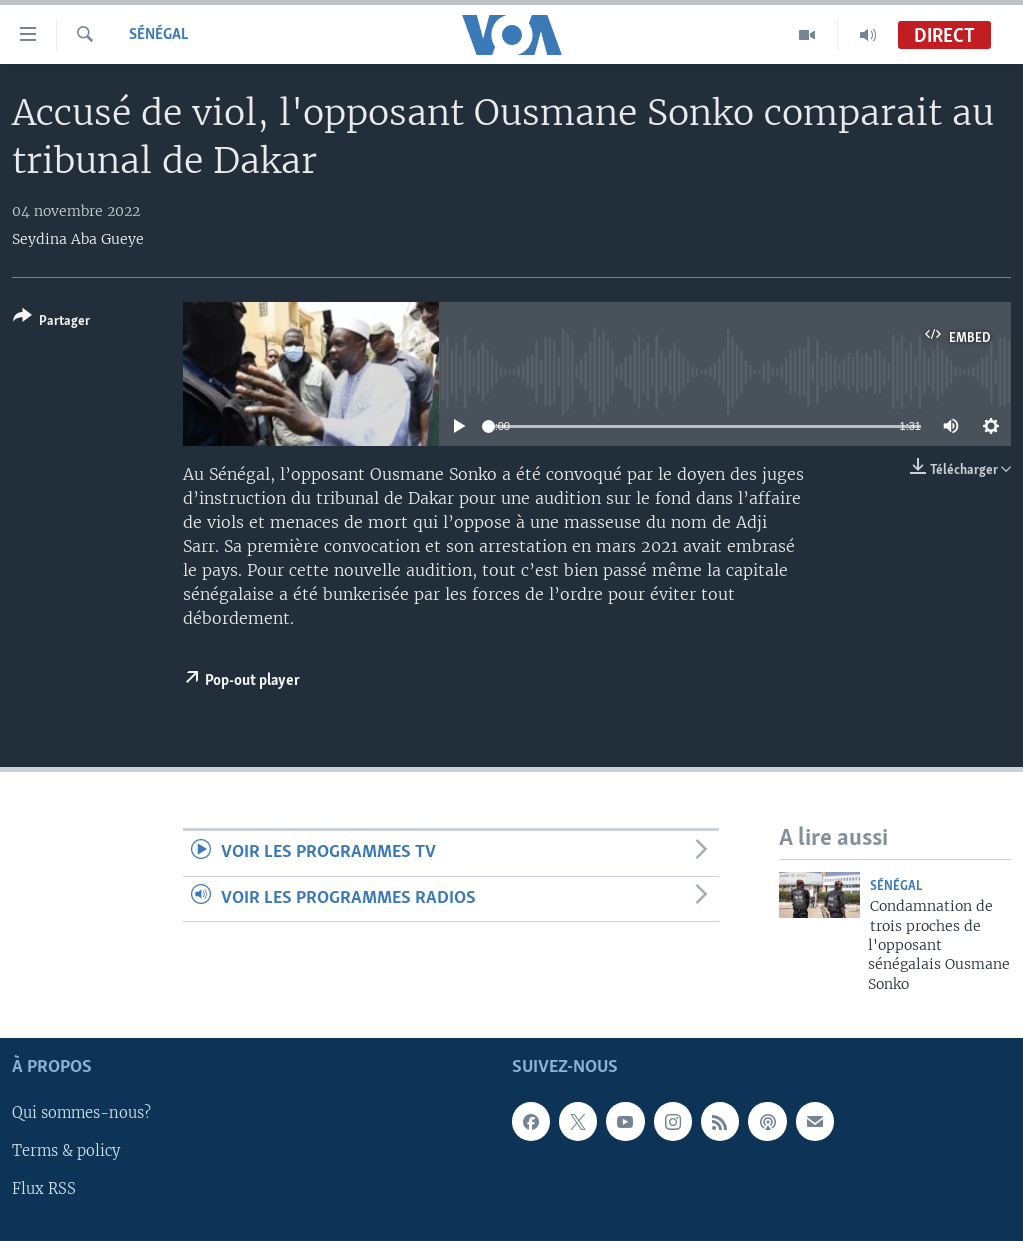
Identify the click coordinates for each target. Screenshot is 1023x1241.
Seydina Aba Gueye (78, 239)
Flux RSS (44, 1190)
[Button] (51, 322)
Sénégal (158, 35)
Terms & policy (66, 1152)
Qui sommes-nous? (81, 1114)
